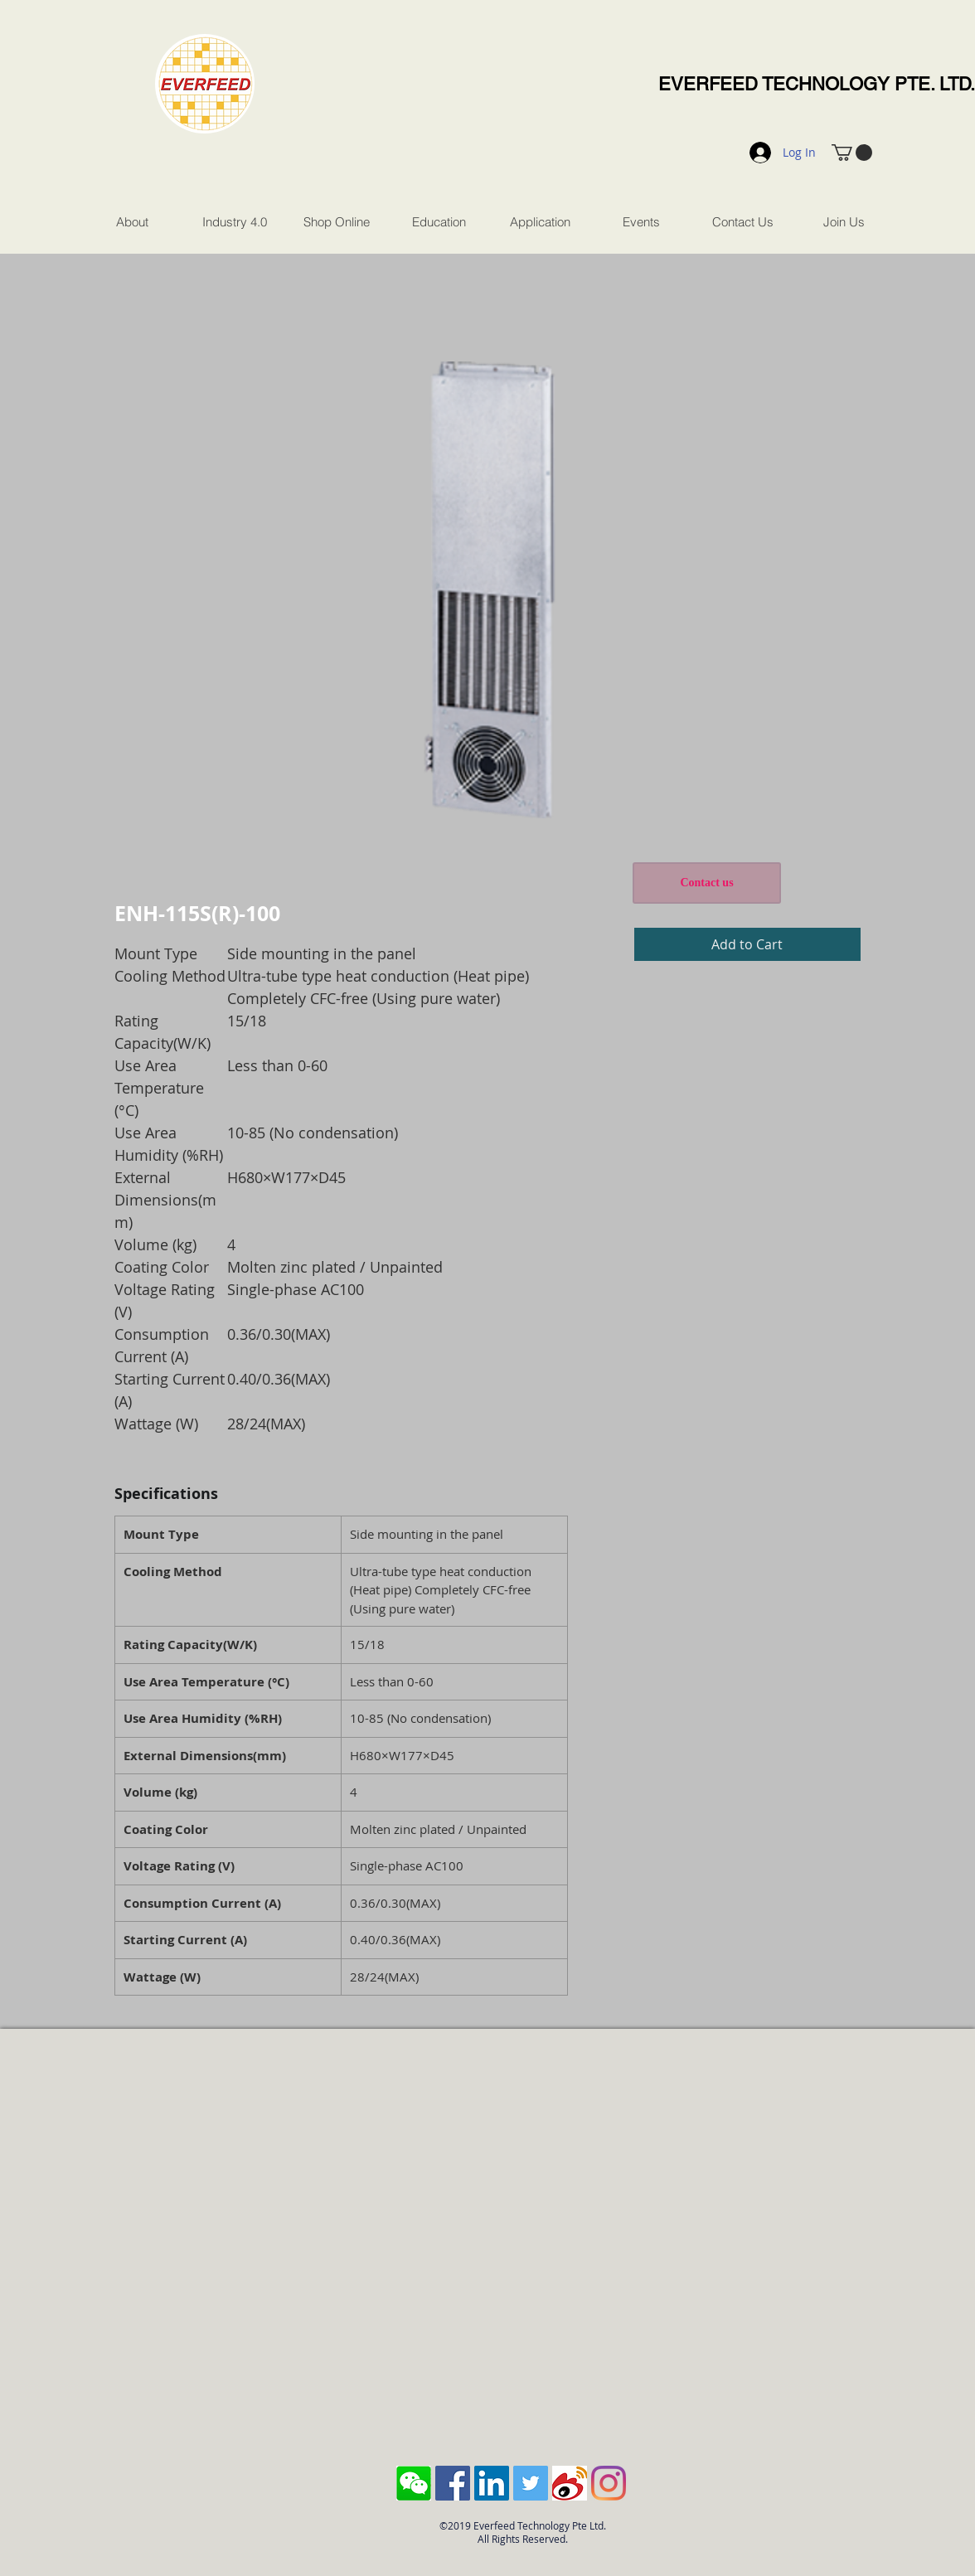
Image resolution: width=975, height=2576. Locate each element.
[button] (852, 152)
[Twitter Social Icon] (530, 2483)
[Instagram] (608, 2483)
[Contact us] (707, 883)
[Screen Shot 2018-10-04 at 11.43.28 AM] (413, 2483)
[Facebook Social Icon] (452, 2483)
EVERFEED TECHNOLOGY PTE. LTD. (816, 84)
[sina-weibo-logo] (569, 2483)
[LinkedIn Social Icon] (491, 2483)
